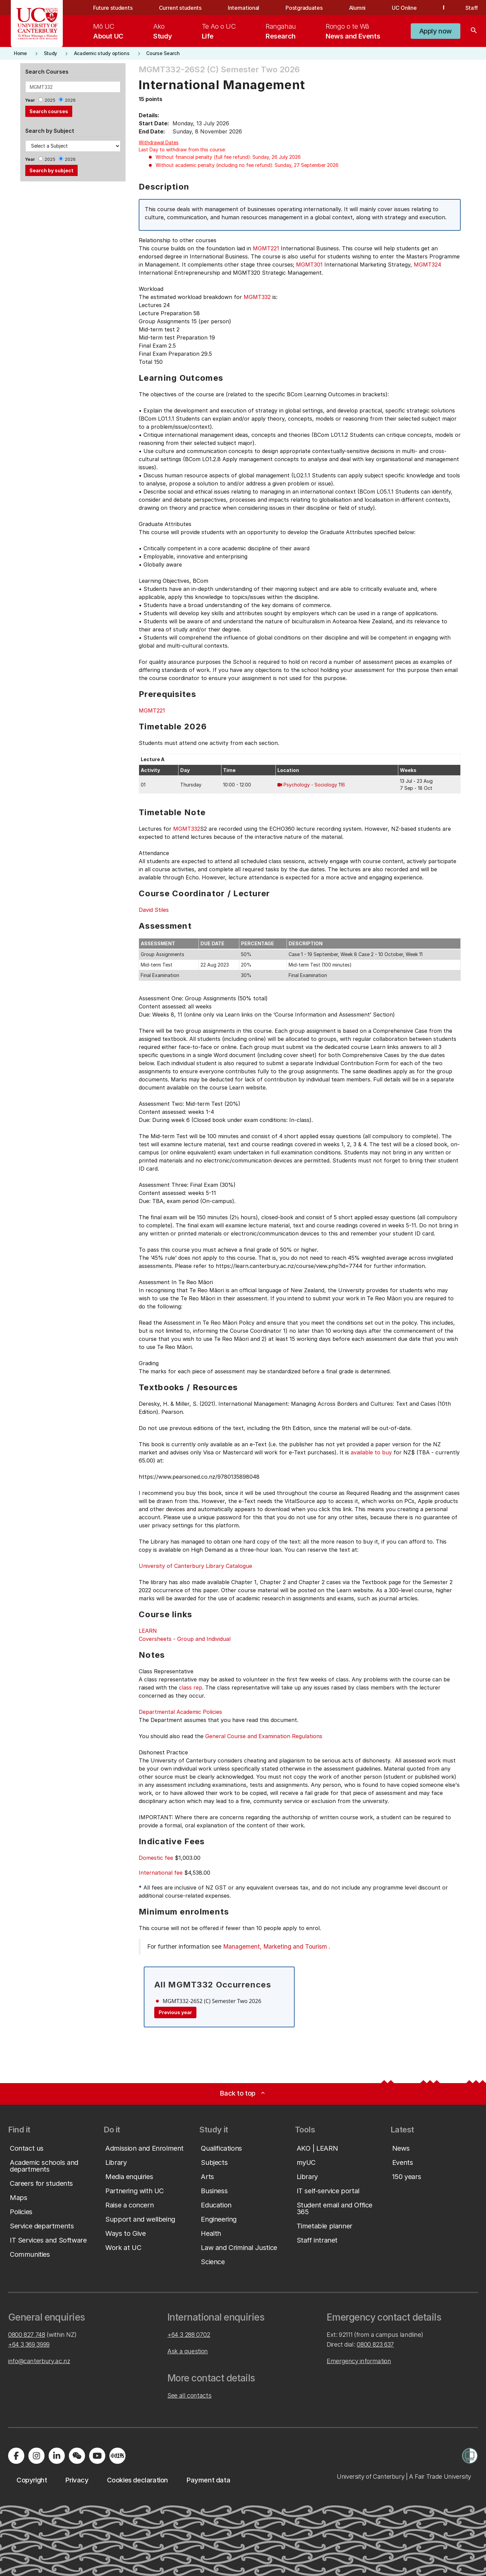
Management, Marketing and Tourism (275, 1946)
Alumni (357, 7)
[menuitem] (108, 31)
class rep (190, 1687)
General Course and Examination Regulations (263, 1736)
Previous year (175, 2012)
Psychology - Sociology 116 (314, 784)
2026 (70, 100)
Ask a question (187, 2351)
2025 (50, 100)
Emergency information (359, 2361)
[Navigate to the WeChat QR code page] (77, 2456)
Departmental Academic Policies (180, 1711)
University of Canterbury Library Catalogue (195, 1565)
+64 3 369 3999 (29, 2344)
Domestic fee (156, 1857)
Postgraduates (304, 7)
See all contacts (189, 2395)
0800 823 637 (375, 2344)
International (243, 7)
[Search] (474, 31)
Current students (180, 7)
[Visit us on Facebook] (16, 2456)
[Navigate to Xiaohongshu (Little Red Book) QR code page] (117, 2456)
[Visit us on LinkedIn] (57, 2456)
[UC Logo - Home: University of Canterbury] (37, 23)
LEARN (148, 1630)
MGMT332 (257, 297)
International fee (161, 1872)
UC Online (404, 7)
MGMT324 (427, 264)
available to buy (371, 1452)
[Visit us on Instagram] (36, 2456)
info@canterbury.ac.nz (39, 2361)
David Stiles (154, 909)
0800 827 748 (26, 2334)
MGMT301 (309, 264)
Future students (112, 7)
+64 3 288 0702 (188, 2334)
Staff (471, 7)
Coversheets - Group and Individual (185, 1638)
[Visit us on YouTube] (97, 2456)
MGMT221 (266, 248)
